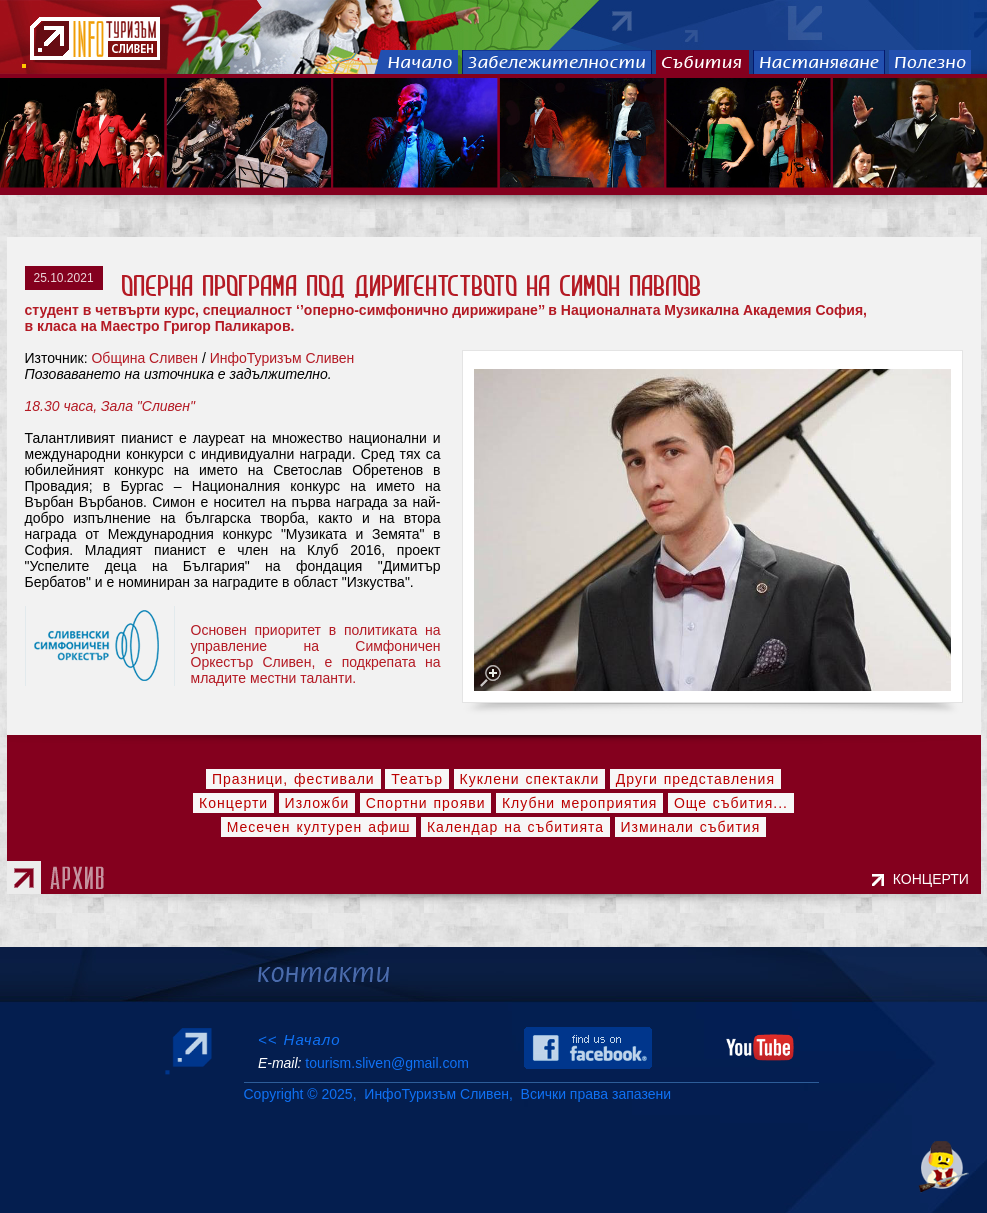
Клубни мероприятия (580, 803)
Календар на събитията (515, 827)
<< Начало (299, 1039)
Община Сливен (144, 358)
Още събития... (731, 803)
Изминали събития (691, 827)
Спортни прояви (426, 803)
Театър (417, 779)
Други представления (695, 779)
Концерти (233, 803)
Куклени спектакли (530, 779)
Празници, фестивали (293, 779)
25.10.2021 (64, 278)
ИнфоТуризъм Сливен (282, 358)
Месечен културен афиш (319, 827)
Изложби (317, 803)
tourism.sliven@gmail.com (386, 1063)
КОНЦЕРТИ (935, 879)
